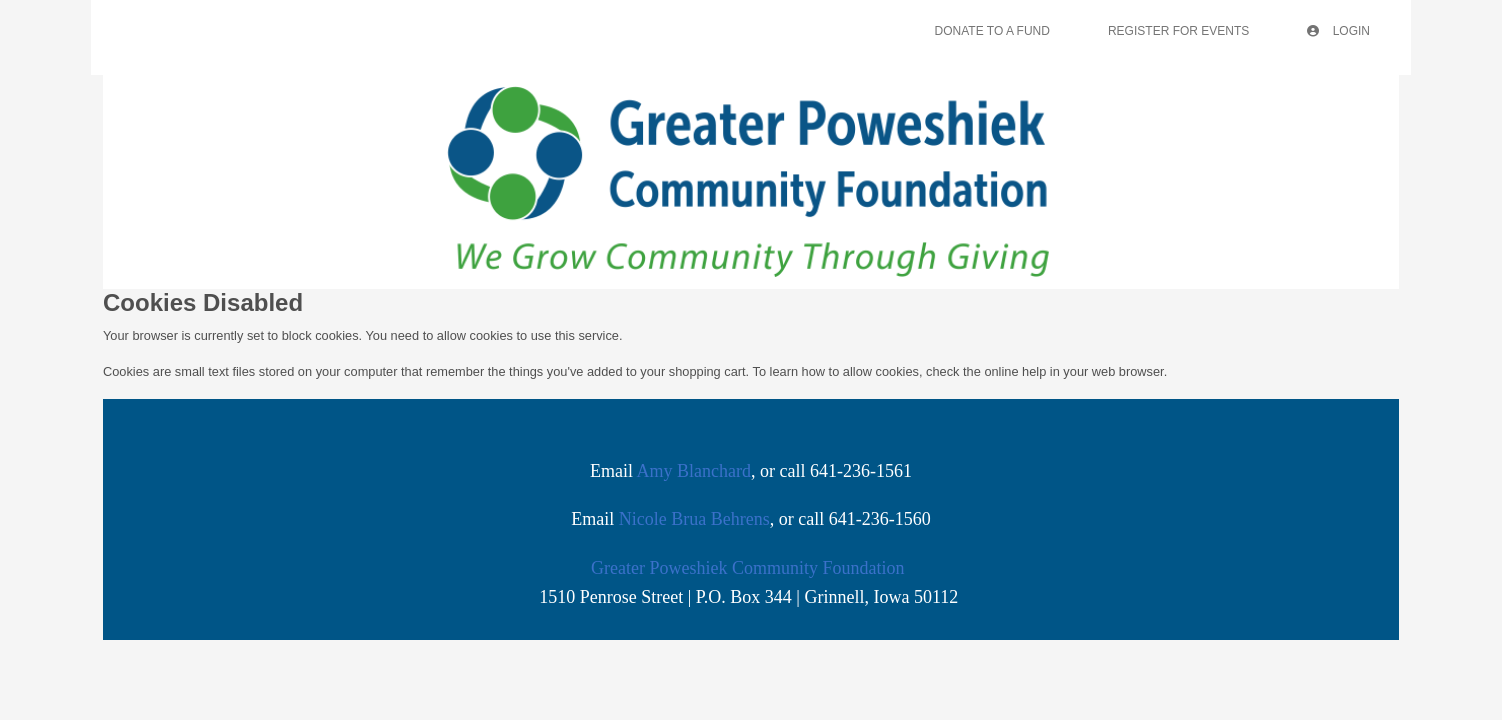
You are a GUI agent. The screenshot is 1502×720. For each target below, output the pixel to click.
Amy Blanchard (694, 471)
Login (1338, 31)
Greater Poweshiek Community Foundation (747, 568)
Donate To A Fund (992, 31)
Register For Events (1178, 31)
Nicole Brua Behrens (694, 519)
